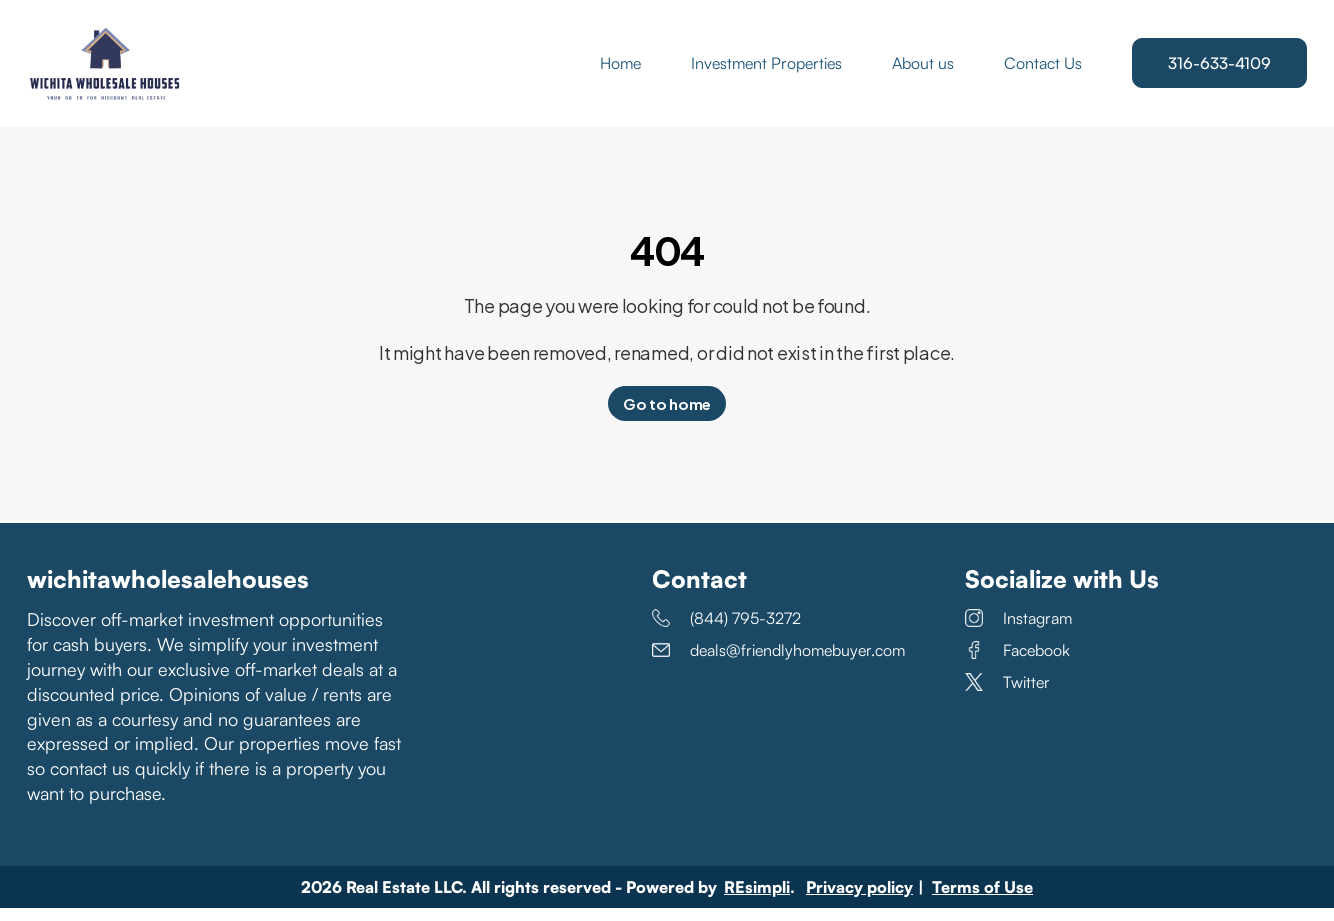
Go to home (667, 417)
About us (923, 70)
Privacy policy (859, 900)
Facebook (1017, 664)
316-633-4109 (1219, 70)
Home (620, 70)
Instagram (1018, 632)
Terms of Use (982, 900)
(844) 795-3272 (726, 632)
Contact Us (1043, 70)
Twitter (1007, 696)
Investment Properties (766, 70)
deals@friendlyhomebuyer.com (778, 664)
